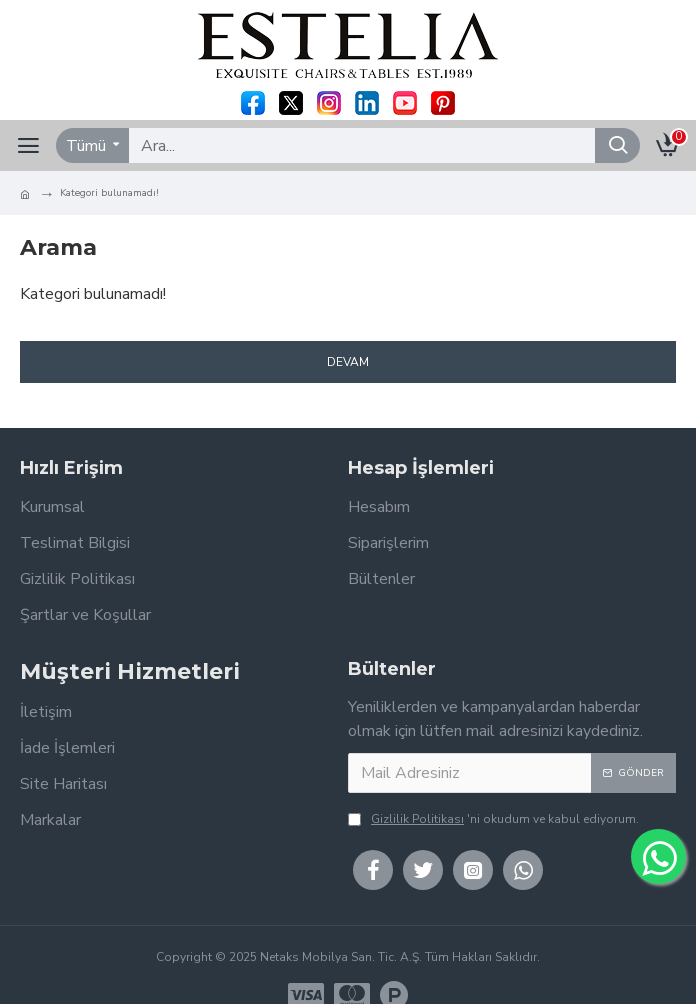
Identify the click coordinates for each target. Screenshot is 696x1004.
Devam (348, 362)
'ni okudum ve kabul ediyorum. (493, 819)
